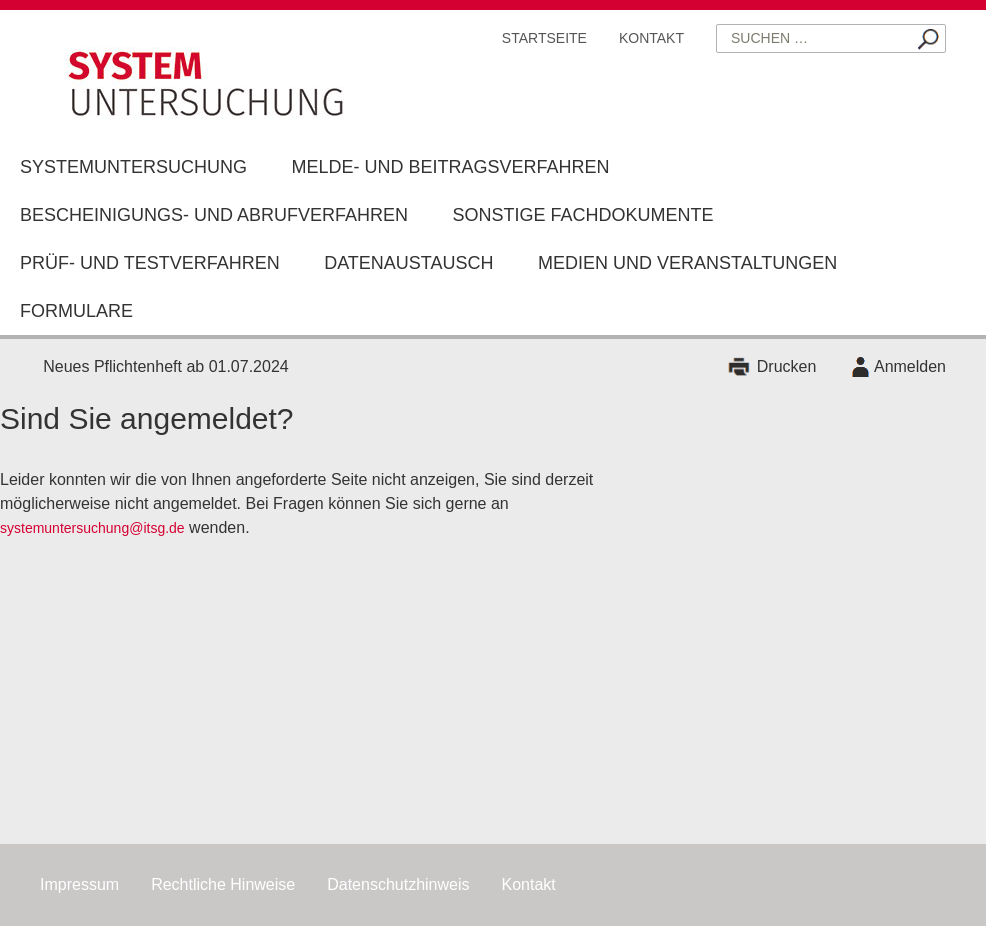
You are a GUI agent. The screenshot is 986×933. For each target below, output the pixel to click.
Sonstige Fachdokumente (583, 215)
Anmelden (910, 366)
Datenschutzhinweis (398, 884)
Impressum (79, 884)
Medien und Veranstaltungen (687, 263)
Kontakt (651, 38)
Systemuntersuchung (133, 167)
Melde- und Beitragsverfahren (450, 167)
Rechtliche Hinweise (223, 884)
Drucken (787, 366)
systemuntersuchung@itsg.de (92, 528)
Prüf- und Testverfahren (150, 263)
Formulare (76, 311)
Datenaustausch (408, 263)
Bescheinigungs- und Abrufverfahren (214, 215)
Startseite (544, 38)
